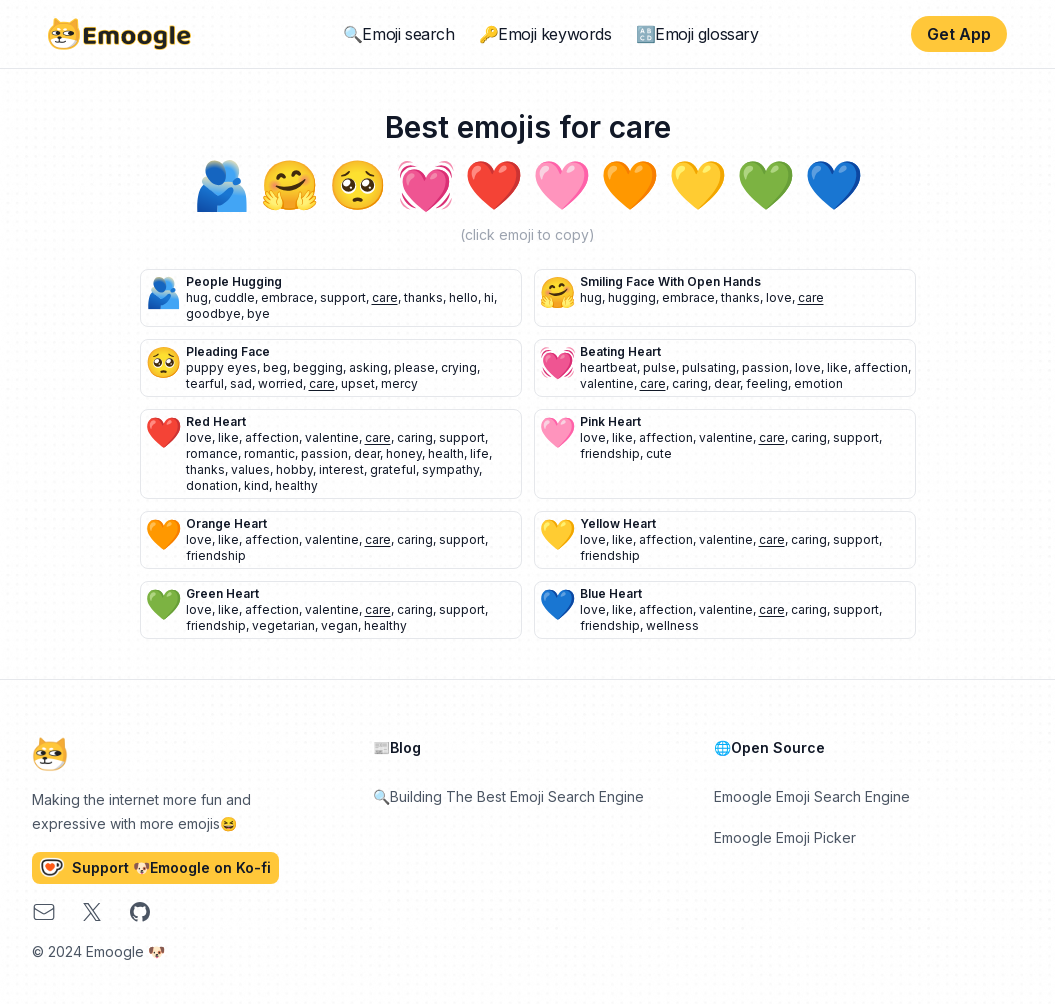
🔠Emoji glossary (697, 34)
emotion (818, 383)
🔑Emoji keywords (545, 34)
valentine (607, 383)
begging (318, 367)
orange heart (226, 523)
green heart (222, 593)
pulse (659, 367)
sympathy (450, 469)
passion (765, 367)
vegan (339, 625)
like (837, 367)
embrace (287, 297)
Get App (959, 34)
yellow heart (618, 523)
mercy (399, 383)
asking (368, 367)
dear (727, 383)
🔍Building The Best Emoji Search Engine (508, 796)
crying (459, 367)
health (446, 453)
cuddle (234, 297)
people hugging (234, 281)
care (385, 297)
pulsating (709, 367)
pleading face (228, 351)
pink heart (610, 421)
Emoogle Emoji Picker (785, 837)
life (479, 453)
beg (275, 367)
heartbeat (608, 367)
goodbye (213, 313)
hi (489, 297)
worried (280, 383)
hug (197, 297)
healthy (296, 485)
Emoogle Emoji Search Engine (812, 796)
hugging (632, 297)
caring (690, 383)
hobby (294, 469)
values (250, 469)
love (779, 297)
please (414, 367)
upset (358, 383)
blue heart (611, 593)
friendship (610, 453)
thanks (423, 297)
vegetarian (283, 625)
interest (341, 469)
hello (463, 297)
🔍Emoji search (399, 34)
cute (659, 453)
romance (212, 453)
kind (256, 485)
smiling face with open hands (670, 281)
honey (404, 453)
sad (241, 383)
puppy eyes (221, 367)
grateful (393, 469)
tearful (205, 383)
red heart (216, 421)
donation (212, 485)
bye (258, 313)
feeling (767, 383)
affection (881, 367)
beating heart (620, 351)
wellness (672, 625)
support (343, 297)
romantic (269, 453)
